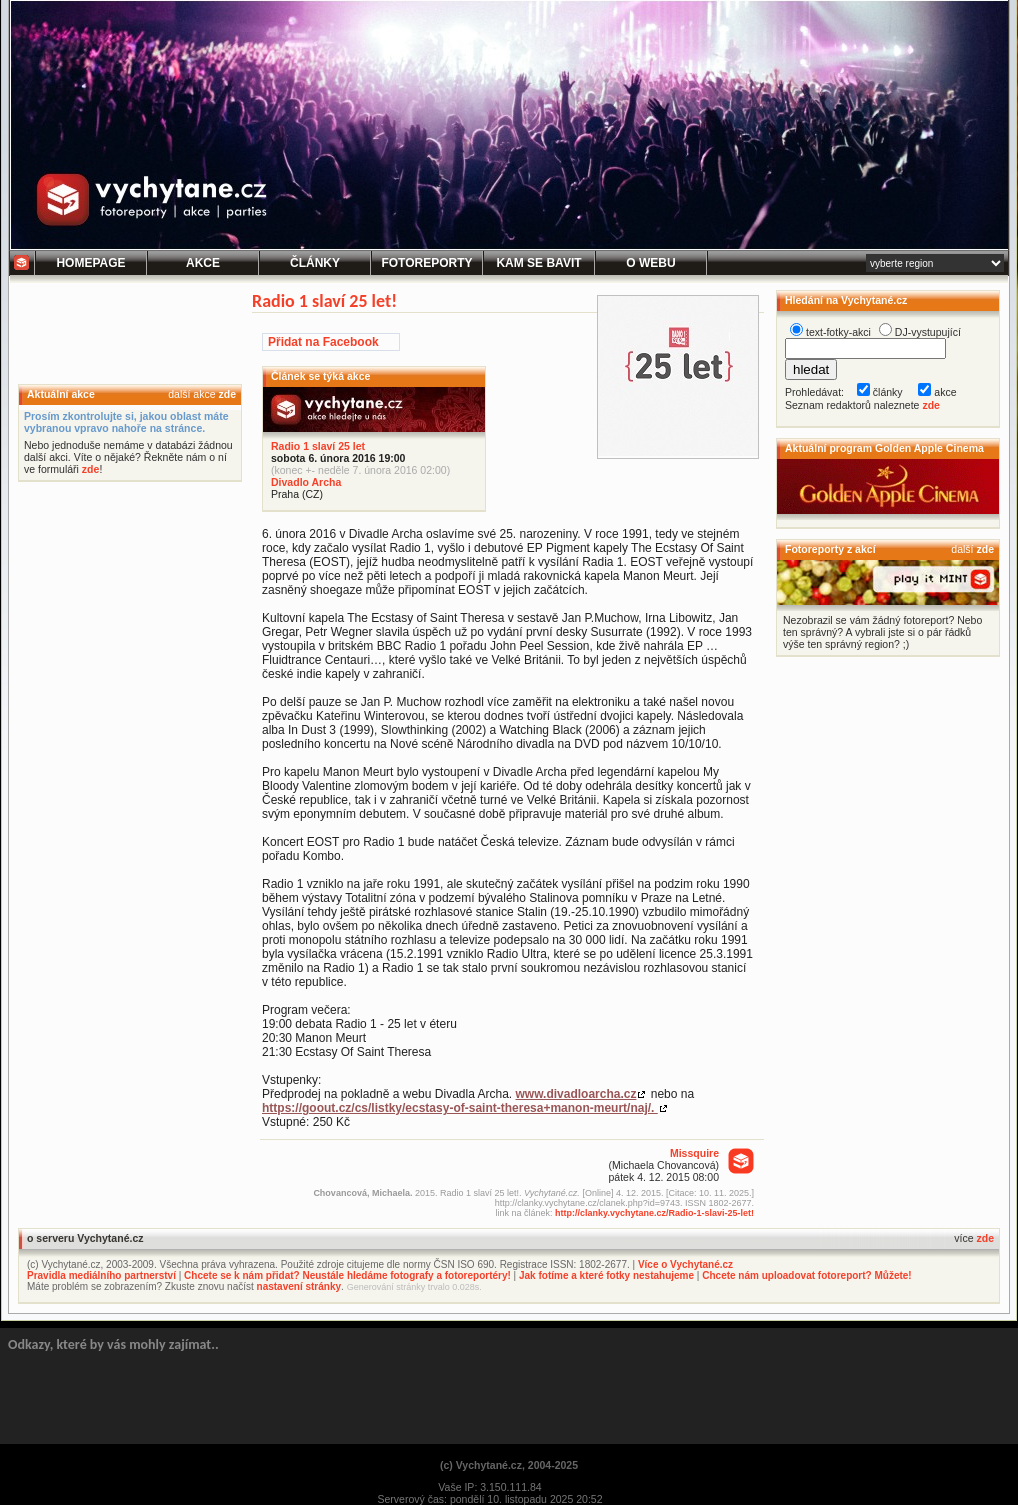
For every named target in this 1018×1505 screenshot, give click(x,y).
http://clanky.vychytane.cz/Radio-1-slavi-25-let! (654, 1213)
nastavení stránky (299, 1286)
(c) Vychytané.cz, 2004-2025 (509, 1465)
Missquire (694, 1153)
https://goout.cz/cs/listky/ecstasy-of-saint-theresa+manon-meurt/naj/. (460, 1108)
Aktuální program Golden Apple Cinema (884, 448)
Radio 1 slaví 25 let (318, 446)
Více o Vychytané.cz (685, 1264)
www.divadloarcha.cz (576, 1094)
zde (227, 394)
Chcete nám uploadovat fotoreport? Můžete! (806, 1275)
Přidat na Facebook (323, 342)
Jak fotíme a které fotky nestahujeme (606, 1275)
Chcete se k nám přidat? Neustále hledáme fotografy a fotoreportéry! (347, 1275)
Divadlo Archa (306, 482)
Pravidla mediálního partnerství (101, 1275)
